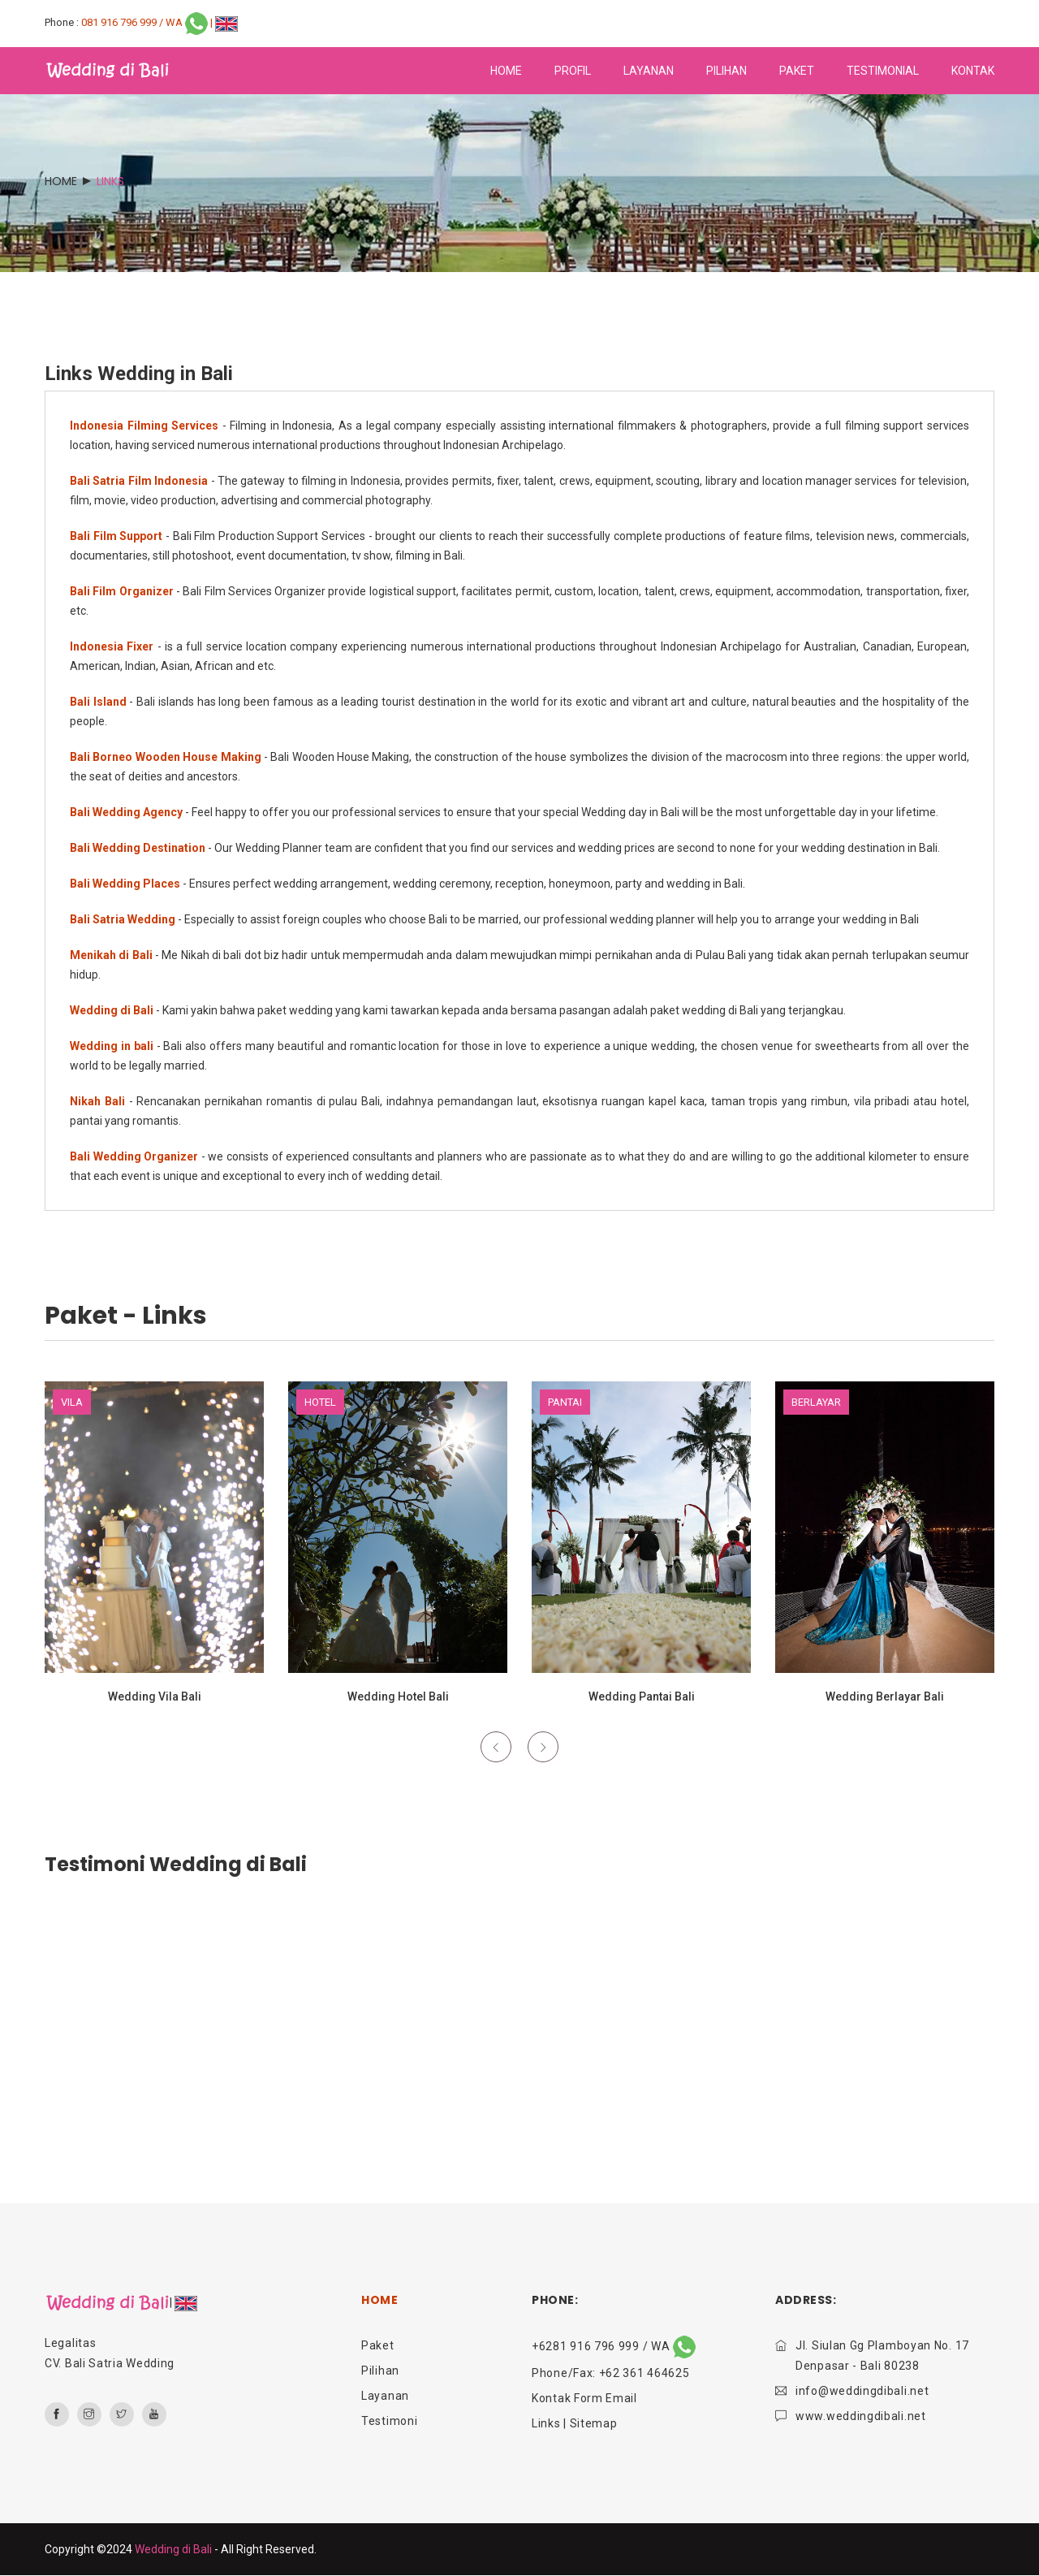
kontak (972, 70)
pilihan (726, 70)
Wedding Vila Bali (154, 1696)
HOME (379, 2300)
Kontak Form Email (584, 2398)
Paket (377, 2345)
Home (61, 181)
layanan (648, 70)
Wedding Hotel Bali (398, 1696)
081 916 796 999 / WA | (148, 22)
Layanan (385, 2395)
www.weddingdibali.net (860, 2416)
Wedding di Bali (173, 2550)
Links (546, 2423)
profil (572, 70)
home (506, 70)
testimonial (883, 70)
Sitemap (594, 2423)
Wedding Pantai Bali (641, 1696)
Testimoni (389, 2420)
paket (796, 70)
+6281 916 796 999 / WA (614, 2346)
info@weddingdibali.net (862, 2390)
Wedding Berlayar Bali (885, 1696)
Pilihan (380, 2370)
